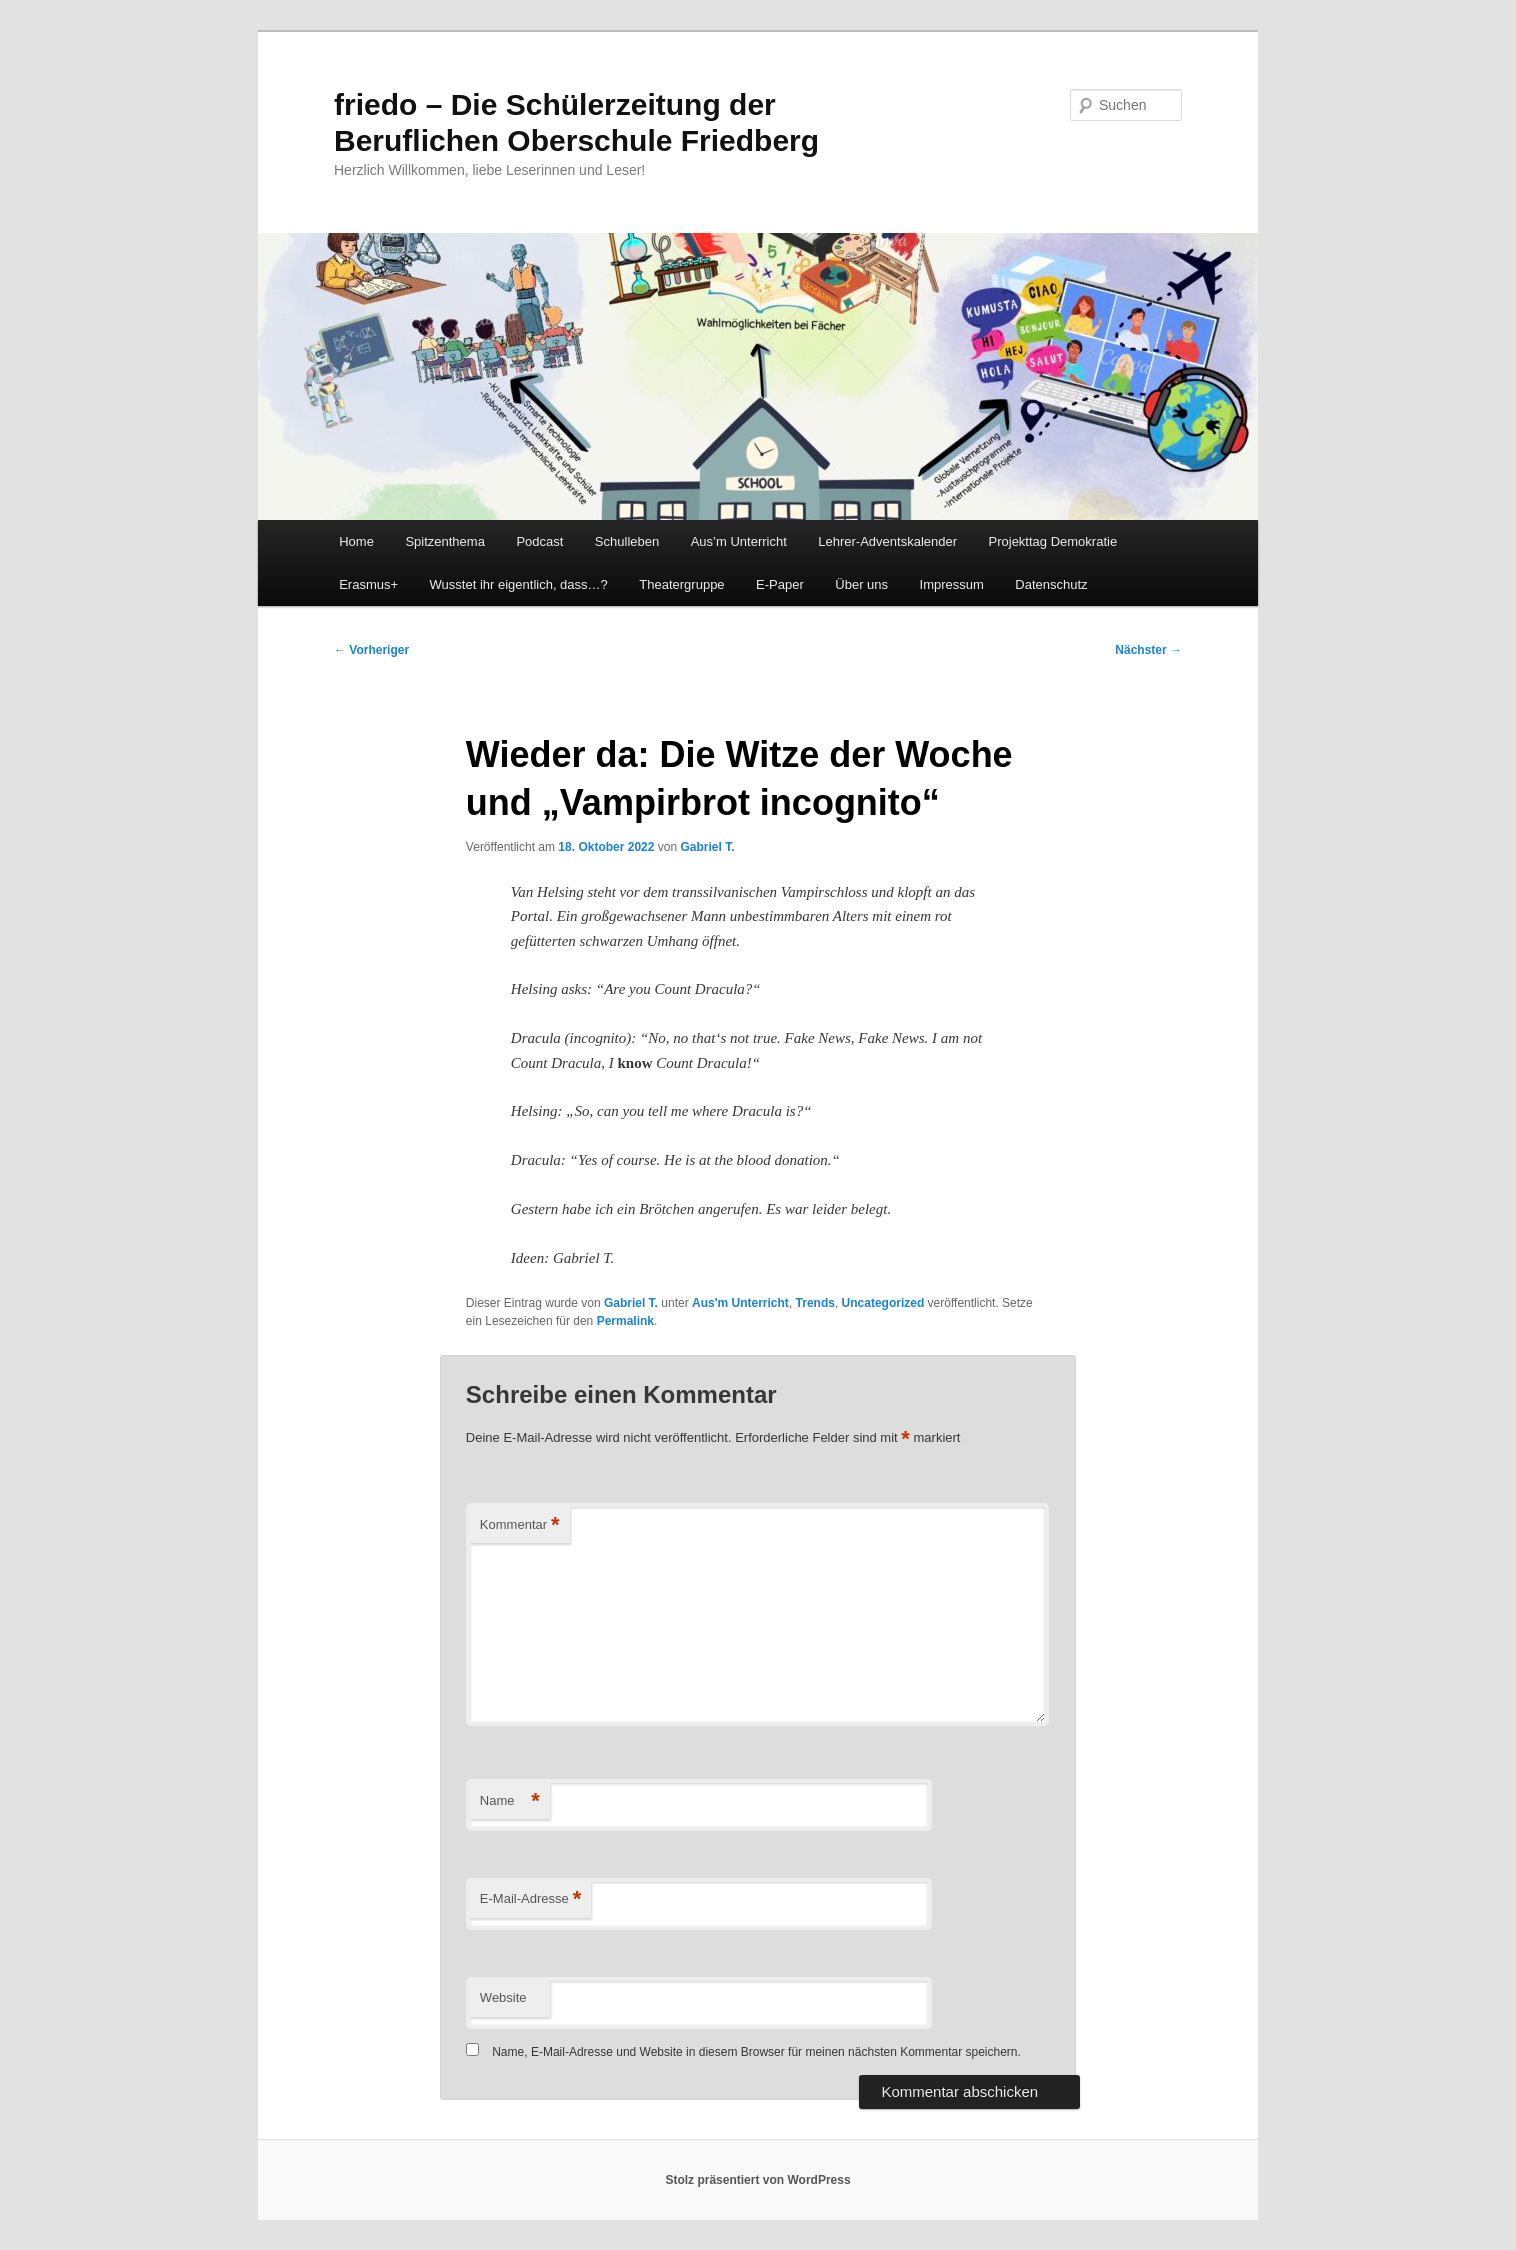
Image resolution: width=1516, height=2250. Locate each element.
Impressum (952, 584)
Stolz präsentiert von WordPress (757, 2180)
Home (356, 541)
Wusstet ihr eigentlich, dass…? (519, 584)
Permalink (625, 1321)
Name (510, 1801)
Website (503, 1997)
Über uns (861, 584)
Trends (815, 1303)
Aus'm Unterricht (740, 1303)
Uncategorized (883, 1303)
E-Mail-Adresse (530, 1899)
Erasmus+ (368, 584)
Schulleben (627, 541)
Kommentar (520, 1525)
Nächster (1148, 650)
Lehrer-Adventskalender (887, 541)
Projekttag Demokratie (1053, 541)
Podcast (539, 541)
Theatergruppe (681, 584)
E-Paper (780, 584)
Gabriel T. (707, 847)
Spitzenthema (445, 541)
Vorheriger (371, 650)
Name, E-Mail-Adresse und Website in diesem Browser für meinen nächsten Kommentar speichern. (756, 2052)
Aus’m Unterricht (739, 541)
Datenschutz (1051, 584)
